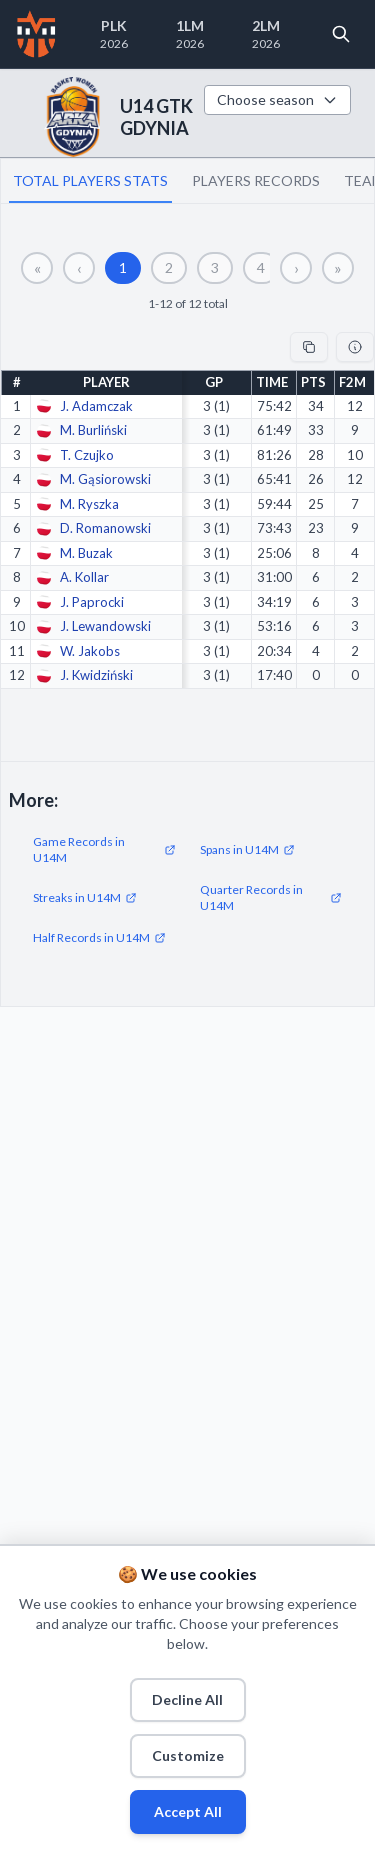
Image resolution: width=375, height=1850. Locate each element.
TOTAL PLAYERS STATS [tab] (90, 180)
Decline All (187, 1699)
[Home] (36, 34)
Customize (188, 1755)
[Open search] (341, 34)
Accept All (188, 1811)
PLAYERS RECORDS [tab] (256, 180)
